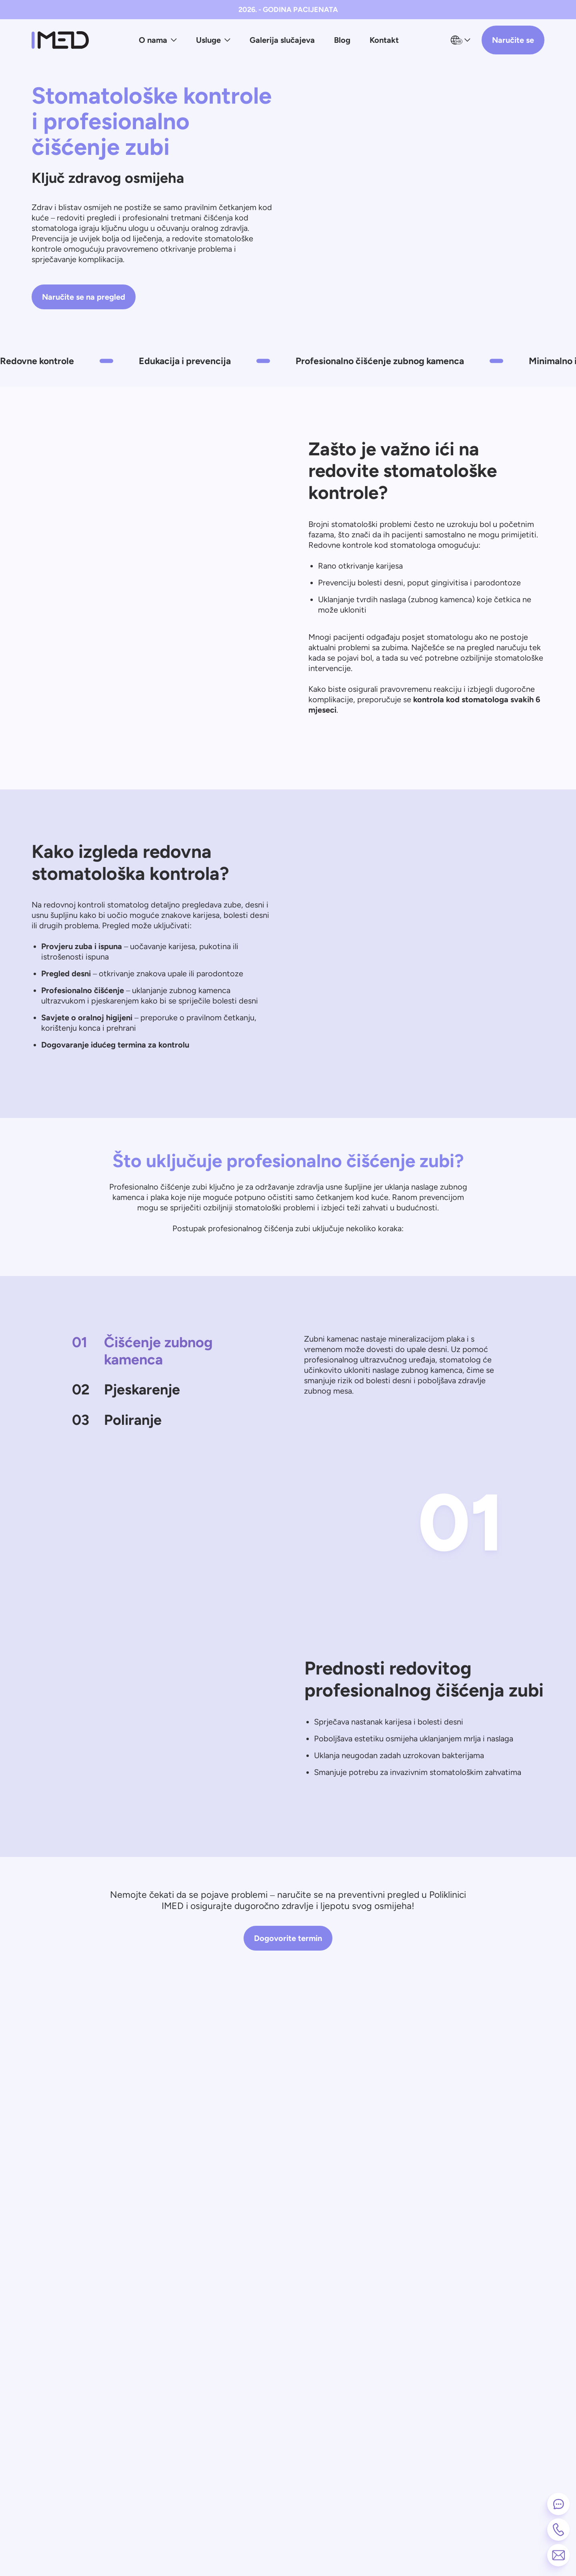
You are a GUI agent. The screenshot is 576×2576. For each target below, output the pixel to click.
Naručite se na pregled (83, 297)
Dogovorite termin (288, 1938)
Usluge (213, 40)
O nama (158, 40)
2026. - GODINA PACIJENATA (288, 9)
